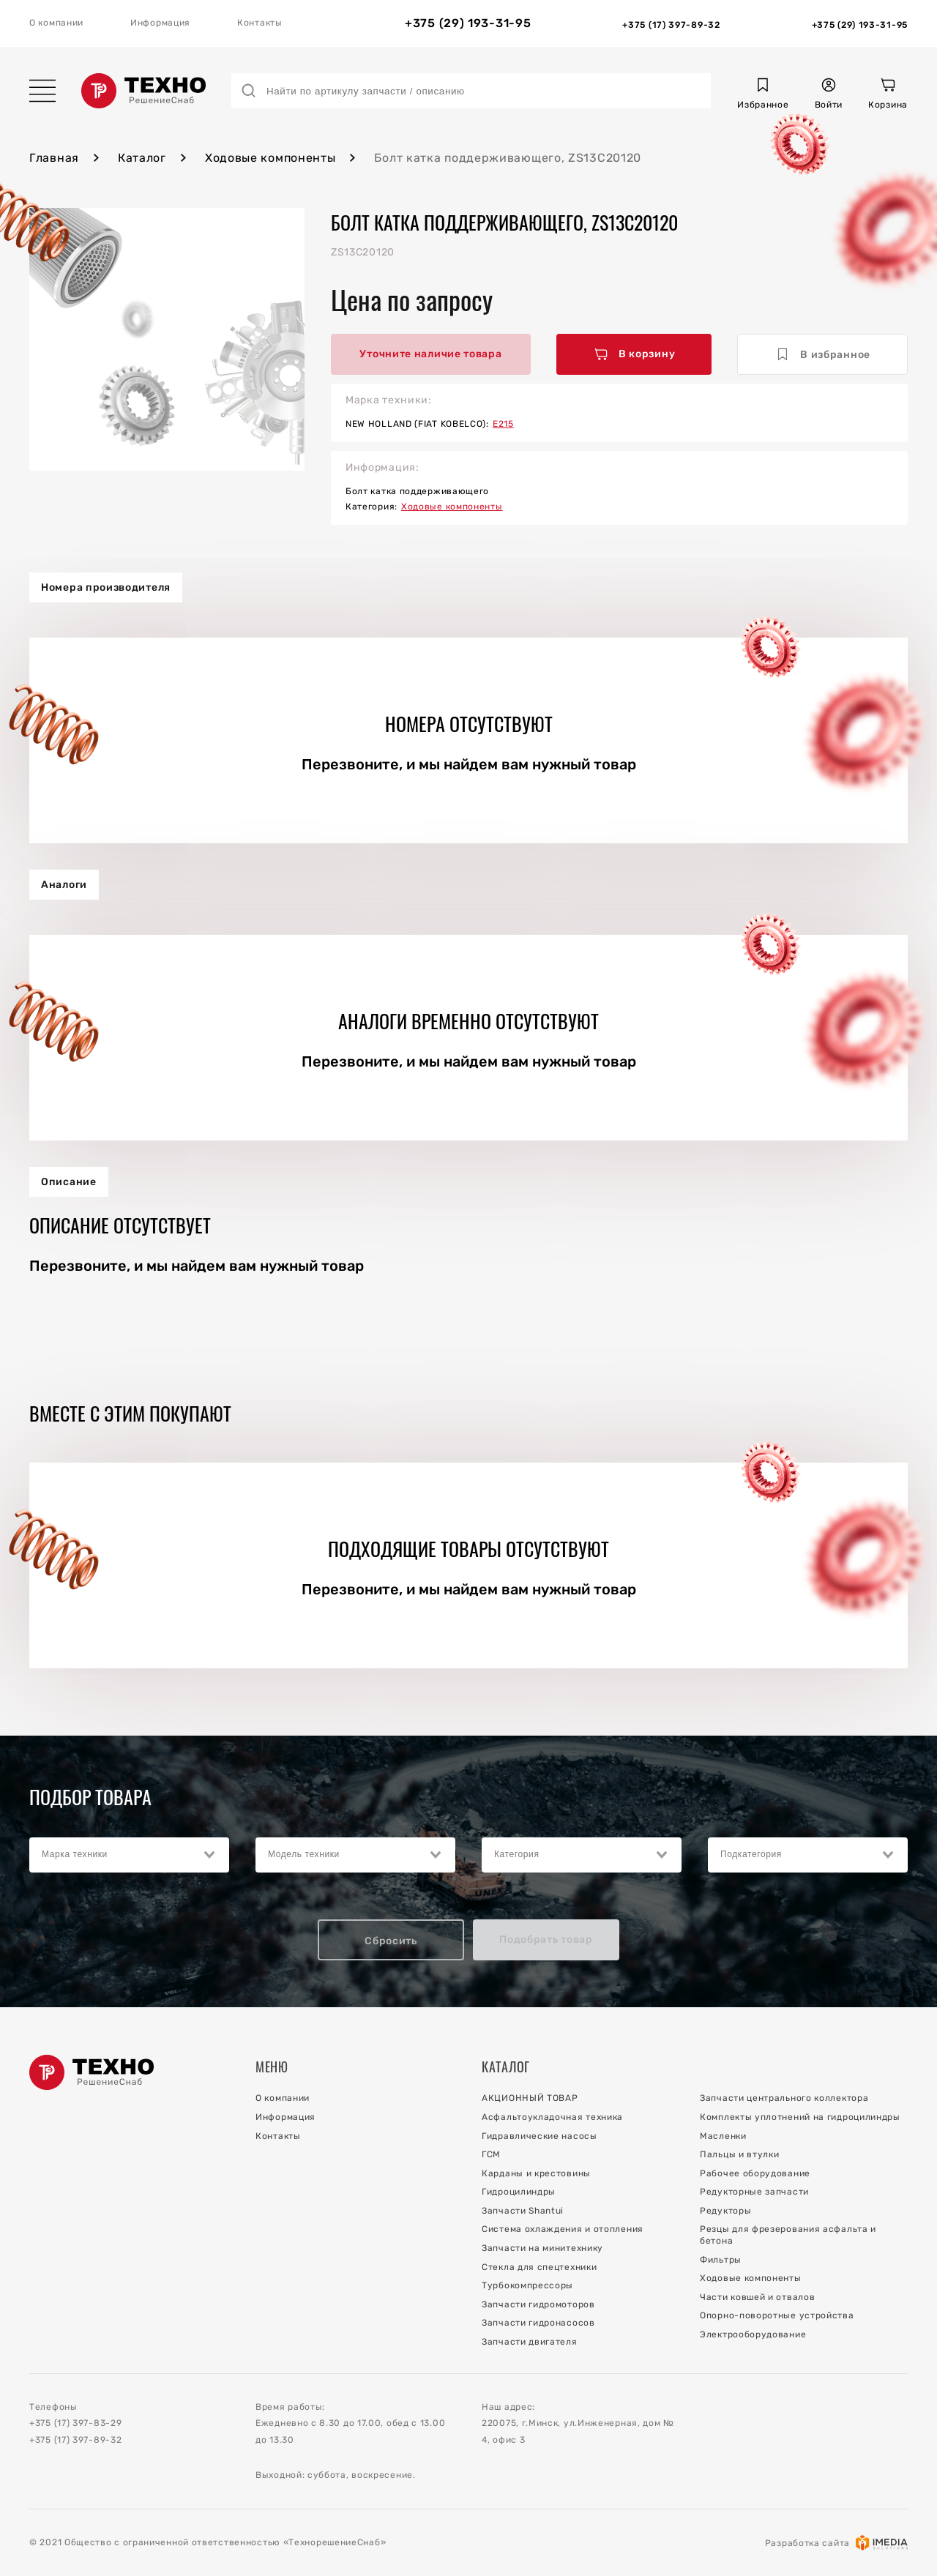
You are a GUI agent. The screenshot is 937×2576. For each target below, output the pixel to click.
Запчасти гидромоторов (538, 2304)
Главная (54, 158)
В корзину (634, 354)
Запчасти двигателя (530, 2342)
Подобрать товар (546, 1939)
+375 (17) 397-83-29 (75, 2423)
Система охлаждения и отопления (562, 2229)
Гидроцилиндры (519, 2192)
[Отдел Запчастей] (671, 23)
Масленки (723, 2136)
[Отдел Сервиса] (860, 23)
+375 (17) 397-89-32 (75, 2440)
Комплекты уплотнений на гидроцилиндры (800, 2117)
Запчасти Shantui (523, 2211)
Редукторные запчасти (754, 2192)
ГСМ (491, 2154)
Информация (160, 23)
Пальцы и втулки (740, 2154)
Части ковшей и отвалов (757, 2297)
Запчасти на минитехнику (542, 2248)
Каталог (142, 158)
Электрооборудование (753, 2334)
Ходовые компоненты (270, 158)
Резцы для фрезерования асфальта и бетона (788, 2235)
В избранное (823, 354)
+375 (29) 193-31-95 (468, 23)
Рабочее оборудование (755, 2173)
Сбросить (391, 1941)
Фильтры (721, 2260)
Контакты (260, 23)
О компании (56, 23)
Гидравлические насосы (539, 2136)
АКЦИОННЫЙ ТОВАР (530, 2098)
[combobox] (129, 1855)
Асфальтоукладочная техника (552, 2117)
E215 (503, 424)
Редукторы (725, 2211)
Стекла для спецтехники (539, 2267)
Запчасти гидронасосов (538, 2323)
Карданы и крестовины (536, 2173)
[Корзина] (888, 95)
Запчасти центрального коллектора (784, 2098)
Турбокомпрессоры (527, 2285)
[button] (762, 95)
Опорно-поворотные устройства (777, 2315)
